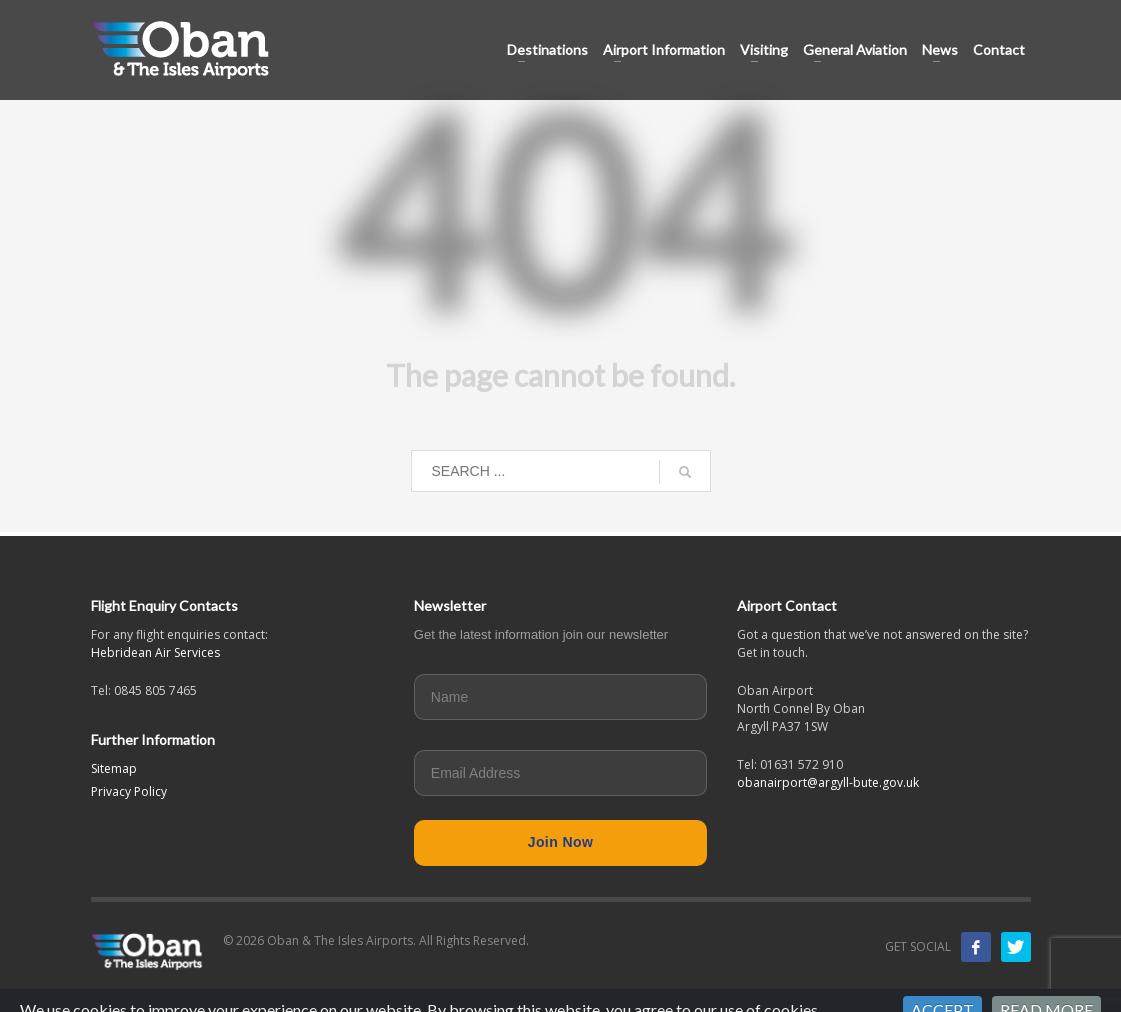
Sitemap (114, 768)
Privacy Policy (129, 791)
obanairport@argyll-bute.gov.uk (828, 782)
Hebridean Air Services (155, 652)
